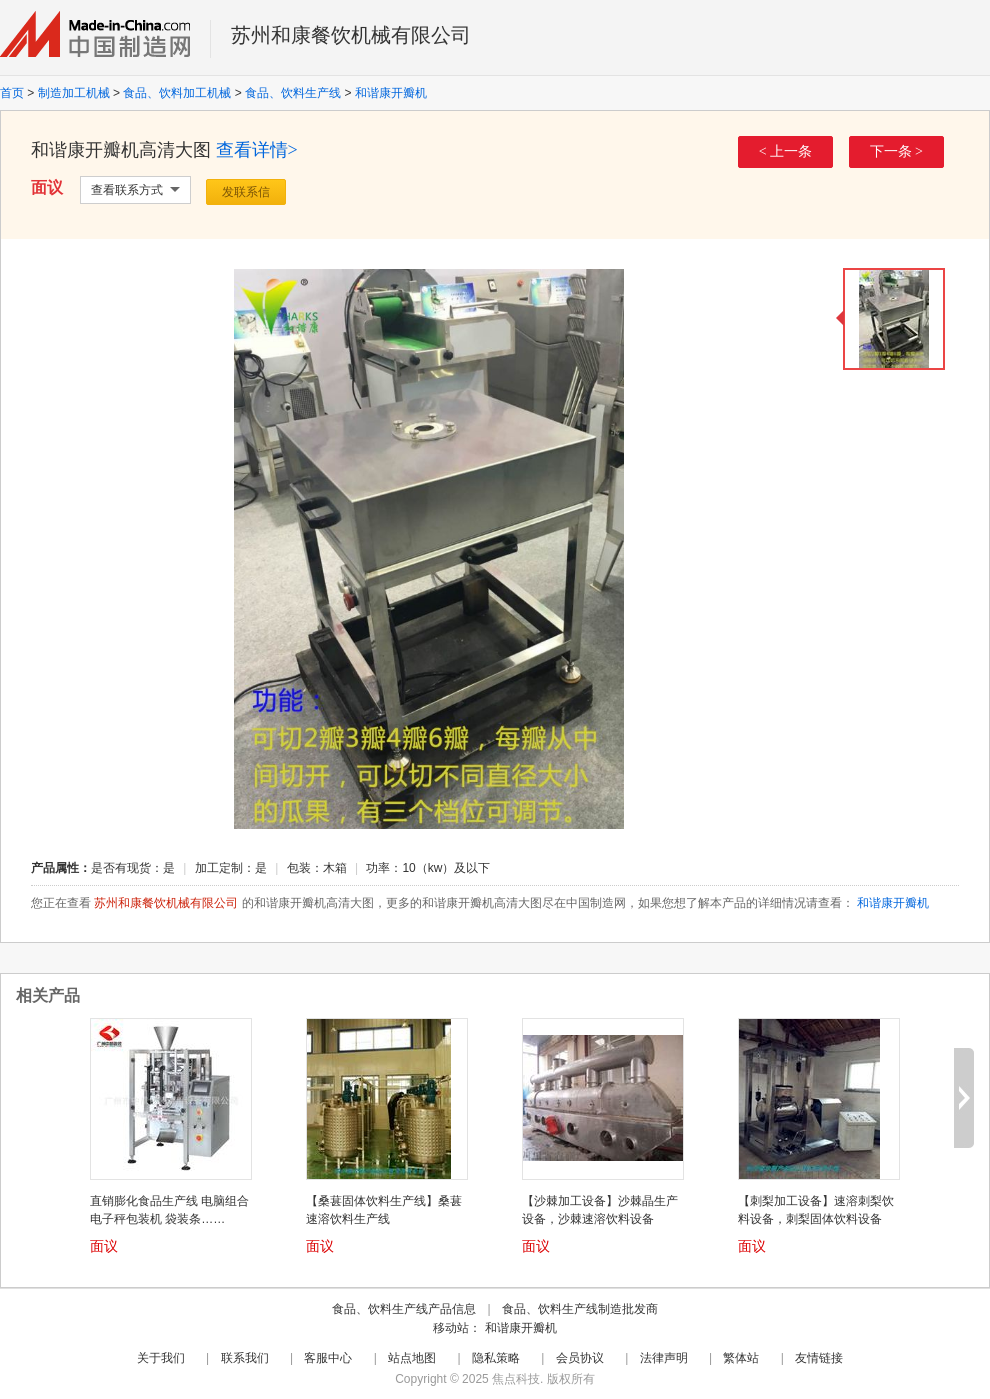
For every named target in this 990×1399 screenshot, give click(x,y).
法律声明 (664, 1358)
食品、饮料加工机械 (177, 93)
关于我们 (161, 1358)
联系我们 (245, 1358)
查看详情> (257, 150)
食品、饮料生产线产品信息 (404, 1309)
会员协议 (580, 1358)
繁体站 (741, 1358)
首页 (12, 93)
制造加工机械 (74, 93)
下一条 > (896, 151)
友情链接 (819, 1358)
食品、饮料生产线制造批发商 (580, 1309)
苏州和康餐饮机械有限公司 (351, 35)
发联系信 (246, 192)
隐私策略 (496, 1358)
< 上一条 (785, 151)
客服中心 (328, 1358)
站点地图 (412, 1358)
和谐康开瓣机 (391, 93)
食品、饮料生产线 (293, 93)
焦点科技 (516, 1379)
